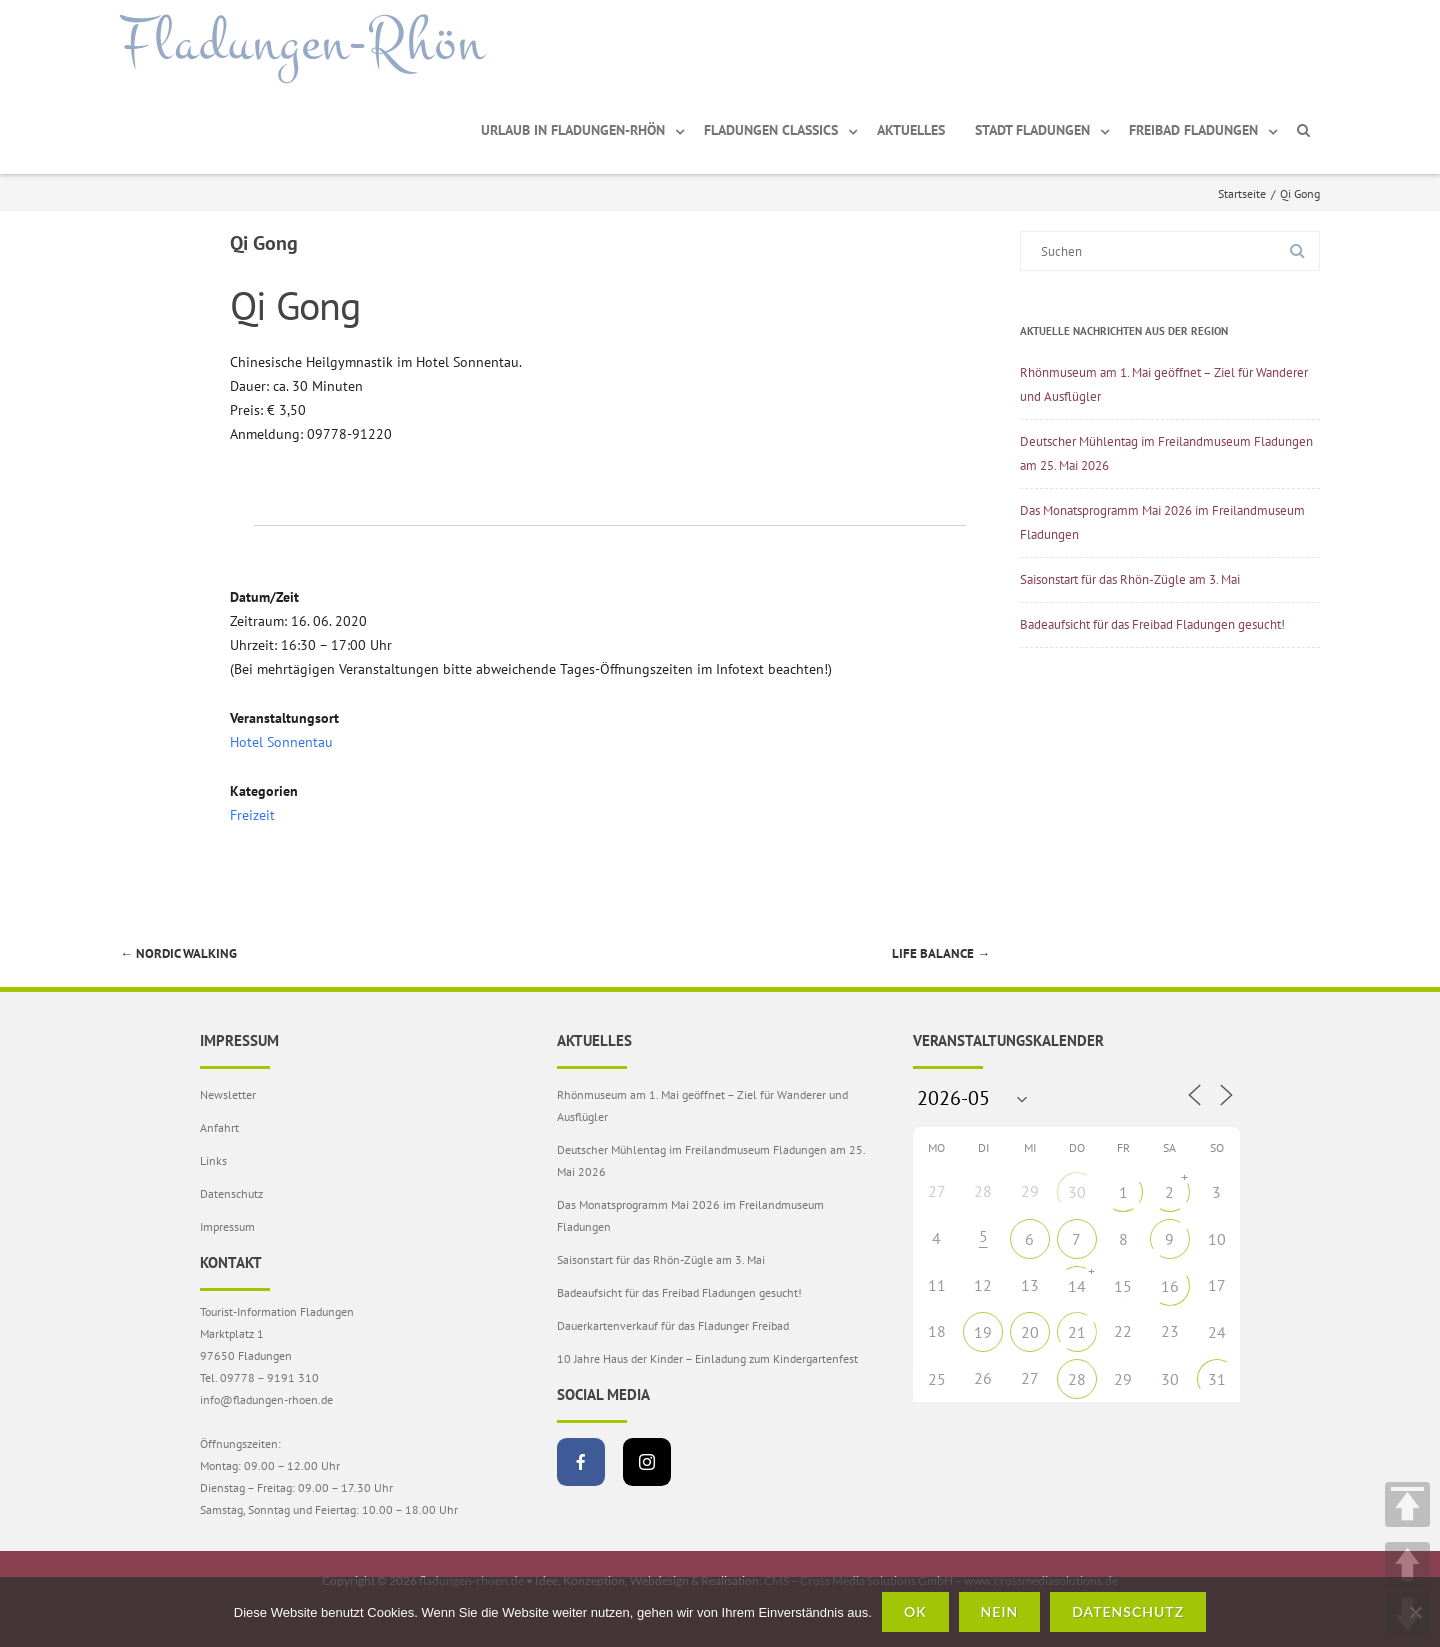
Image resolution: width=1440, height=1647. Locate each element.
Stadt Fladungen (1032, 130)
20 (1030, 1332)
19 (983, 1332)
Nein (1000, 1611)
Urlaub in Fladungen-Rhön (573, 130)
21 (1077, 1332)
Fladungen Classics (771, 130)
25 (937, 1379)
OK (915, 1611)
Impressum (227, 1226)
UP (1407, 1564)
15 (1123, 1286)
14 (1077, 1286)
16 (1170, 1286)
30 (1077, 1192)
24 (1217, 1332)
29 (1123, 1379)
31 (1217, 1379)
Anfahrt (219, 1127)
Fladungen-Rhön (302, 43)
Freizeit (252, 815)
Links (213, 1160)
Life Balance (941, 953)
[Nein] (1415, 1612)
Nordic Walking (178, 953)
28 (1077, 1379)
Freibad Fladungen (1193, 130)
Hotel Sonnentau (281, 742)
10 (1217, 1239)
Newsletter (228, 1094)
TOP (1407, 1504)
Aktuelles (911, 130)
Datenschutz (231, 1193)
